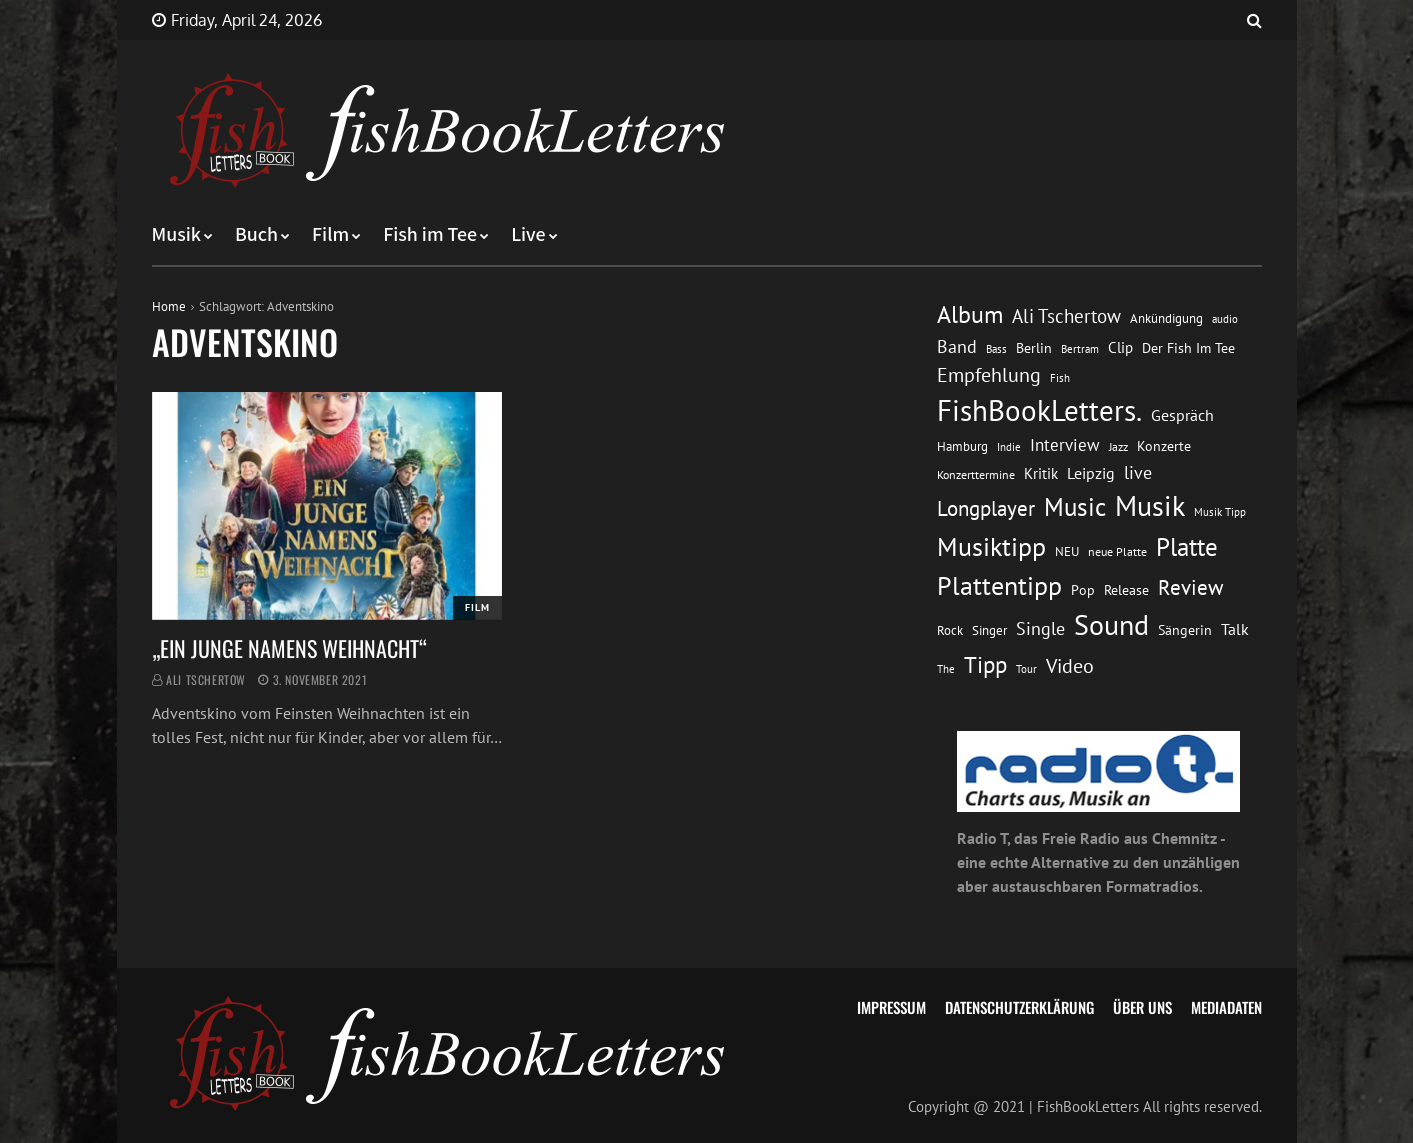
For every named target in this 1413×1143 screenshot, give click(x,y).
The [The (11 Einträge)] (946, 668)
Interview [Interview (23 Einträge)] (1065, 445)
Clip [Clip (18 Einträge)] (1120, 347)
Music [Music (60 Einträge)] (1075, 507)
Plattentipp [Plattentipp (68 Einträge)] (999, 585)
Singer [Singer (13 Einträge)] (989, 630)
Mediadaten (1226, 1007)
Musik (176, 235)
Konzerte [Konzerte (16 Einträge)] (1164, 446)
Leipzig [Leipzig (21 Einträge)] (1091, 473)
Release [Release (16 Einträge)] (1126, 590)
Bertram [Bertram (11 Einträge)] (1080, 348)
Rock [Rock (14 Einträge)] (950, 630)
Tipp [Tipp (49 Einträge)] (985, 664)
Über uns (1142, 1007)
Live (528, 235)
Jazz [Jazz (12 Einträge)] (1118, 446)
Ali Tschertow (206, 679)
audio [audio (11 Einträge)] (1225, 318)
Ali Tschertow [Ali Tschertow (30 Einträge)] (1066, 316)
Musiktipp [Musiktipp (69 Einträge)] (991, 546)
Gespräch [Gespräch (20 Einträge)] (1182, 415)
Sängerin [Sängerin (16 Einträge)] (1185, 630)
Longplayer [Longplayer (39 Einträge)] (986, 508)
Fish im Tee (430, 235)
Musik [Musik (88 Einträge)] (1150, 506)
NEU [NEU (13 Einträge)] (1067, 551)
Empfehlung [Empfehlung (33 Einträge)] (989, 374)
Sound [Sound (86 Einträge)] (1111, 625)
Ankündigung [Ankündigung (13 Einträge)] (1166, 318)
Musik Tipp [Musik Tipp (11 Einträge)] (1220, 511)
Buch (256, 235)
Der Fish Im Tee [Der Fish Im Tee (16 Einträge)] (1188, 348)
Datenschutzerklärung (1019, 1007)
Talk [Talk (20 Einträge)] (1235, 629)
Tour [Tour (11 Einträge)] (1026, 668)
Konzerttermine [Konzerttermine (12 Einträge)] (976, 474)
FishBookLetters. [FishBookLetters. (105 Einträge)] (1039, 410)
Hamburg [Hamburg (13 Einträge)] (962, 446)
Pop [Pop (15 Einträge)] (1083, 590)
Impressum (891, 1007)
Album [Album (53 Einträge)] (970, 314)
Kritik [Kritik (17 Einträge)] (1041, 473)
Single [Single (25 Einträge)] (1040, 628)
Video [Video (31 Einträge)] (1070, 665)
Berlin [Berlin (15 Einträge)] (1034, 348)
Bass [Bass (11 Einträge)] (996, 348)
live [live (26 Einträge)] (1138, 472)
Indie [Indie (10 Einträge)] (1009, 447)
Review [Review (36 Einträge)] (1190, 587)
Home (169, 306)
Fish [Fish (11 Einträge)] (1060, 377)
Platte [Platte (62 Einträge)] (1187, 547)
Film (330, 235)
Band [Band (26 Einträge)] (957, 346)
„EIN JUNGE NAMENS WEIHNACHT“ (289, 648)
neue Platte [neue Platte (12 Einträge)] (1117, 551)
